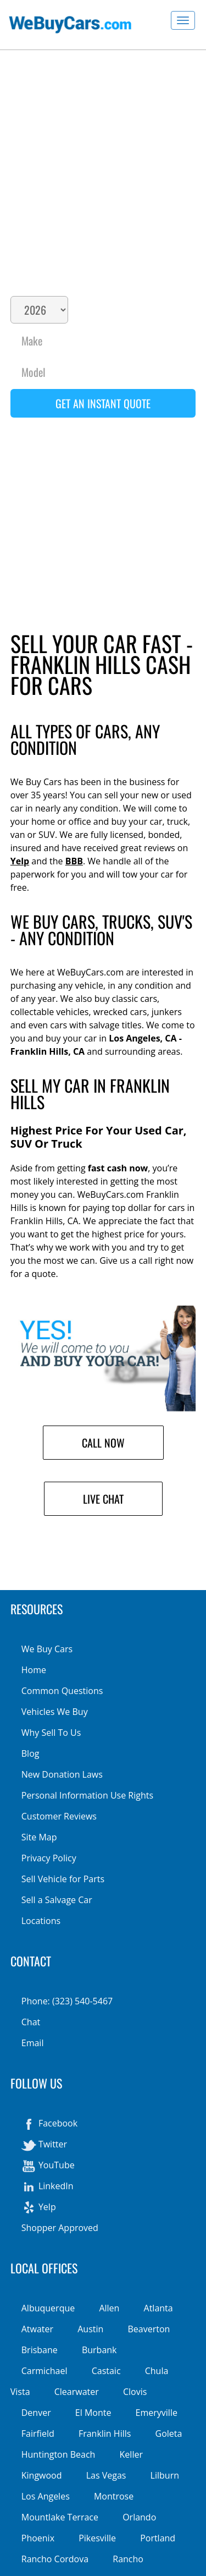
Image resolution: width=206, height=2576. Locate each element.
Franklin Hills (105, 2433)
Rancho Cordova (54, 2559)
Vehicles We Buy (54, 1712)
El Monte (93, 2413)
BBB (74, 861)
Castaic (106, 2371)
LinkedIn (47, 2186)
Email (32, 2043)
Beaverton (149, 2329)
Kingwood (41, 2475)
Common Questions (62, 1691)
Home (33, 1670)
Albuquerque (48, 2308)
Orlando (139, 2517)
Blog (30, 1753)
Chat (30, 2022)
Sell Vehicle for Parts (62, 1879)
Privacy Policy (48, 1858)
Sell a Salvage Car (56, 1900)
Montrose (113, 2496)
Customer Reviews (59, 1816)
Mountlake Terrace (59, 2517)
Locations (40, 1921)
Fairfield (37, 2433)
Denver (36, 2413)
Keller (131, 2454)
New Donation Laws (62, 1774)
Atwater (37, 2329)
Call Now (103, 1442)
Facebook (49, 2124)
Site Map (39, 1837)
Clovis (135, 2392)
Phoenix (37, 2538)
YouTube (48, 2165)
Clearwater (76, 2392)
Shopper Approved (59, 2228)
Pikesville (97, 2538)
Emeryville (156, 2413)
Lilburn (165, 2475)
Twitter (44, 2144)
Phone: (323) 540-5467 (67, 2001)
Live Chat (103, 1498)
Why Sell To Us (51, 1733)
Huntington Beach (58, 2454)
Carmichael (44, 2371)
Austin (90, 2329)
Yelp (19, 861)
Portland (157, 2538)
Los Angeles (45, 2496)
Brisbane (39, 2350)
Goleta (168, 2433)
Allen (109, 2308)
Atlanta (158, 2308)
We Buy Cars (47, 1649)
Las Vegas (106, 2475)
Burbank (99, 2350)
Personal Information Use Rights (87, 1795)
